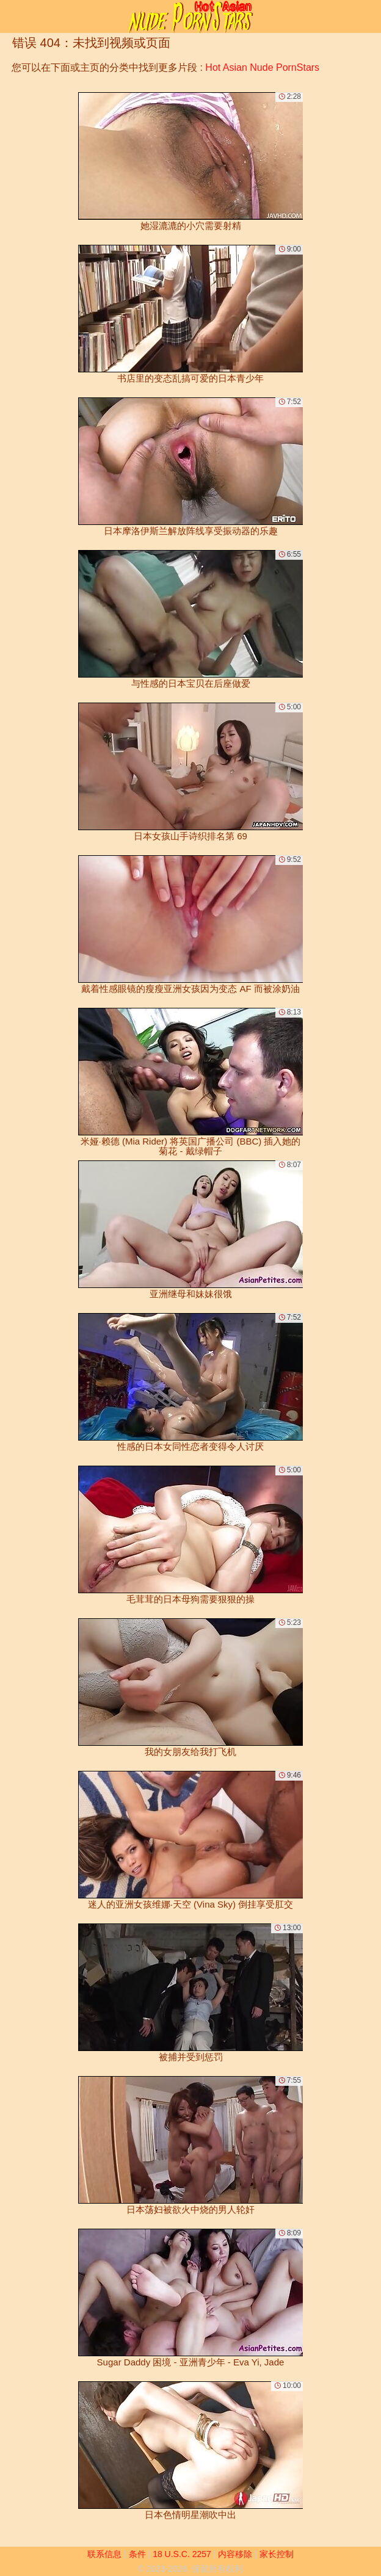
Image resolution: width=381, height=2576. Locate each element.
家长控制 (276, 2554)
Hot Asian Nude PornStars (262, 67)
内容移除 (235, 2554)
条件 (137, 2554)
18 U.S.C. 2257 (182, 2554)
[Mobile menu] (11, 16)
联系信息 (104, 2554)
